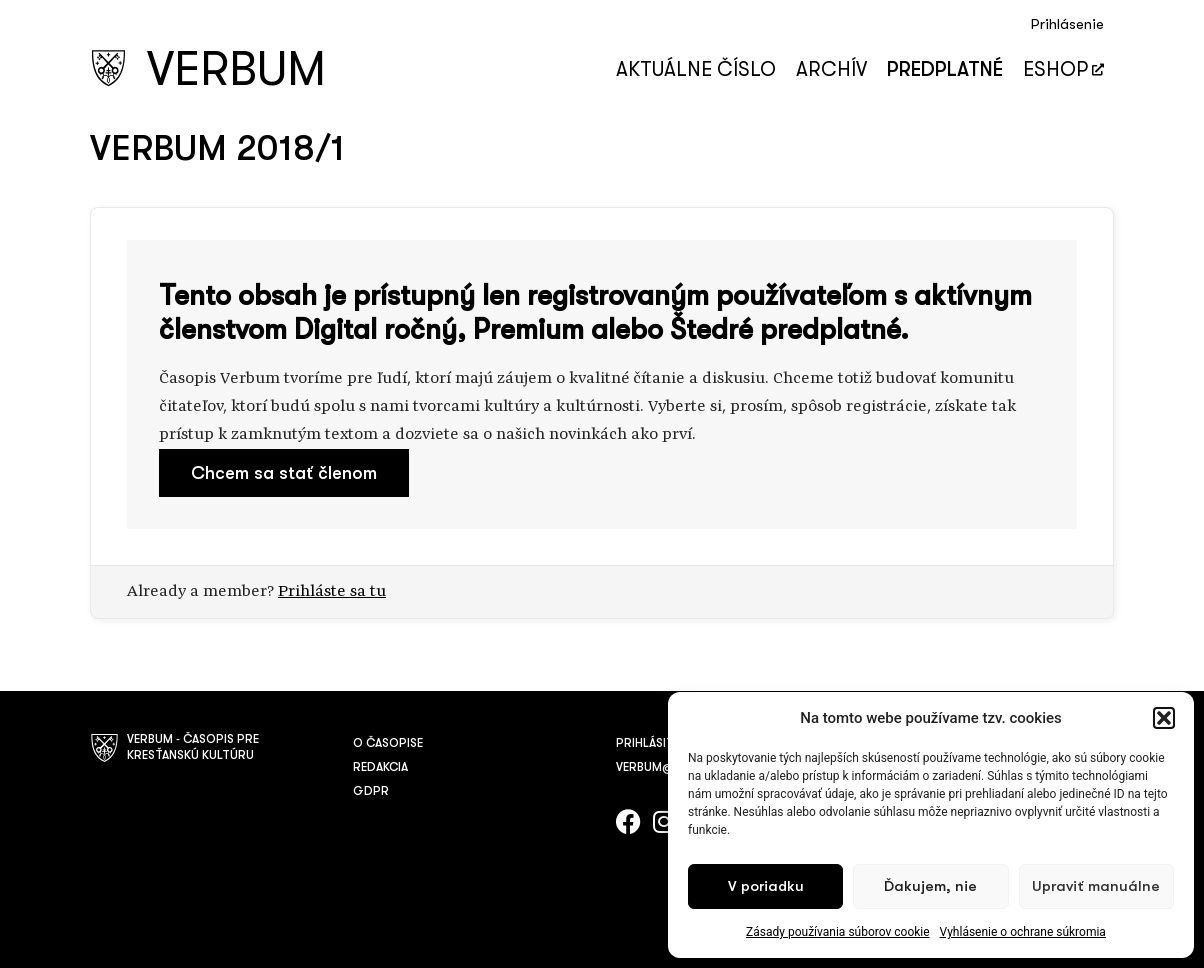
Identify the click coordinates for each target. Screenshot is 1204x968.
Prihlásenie (1067, 24)
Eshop (1063, 69)
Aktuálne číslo (696, 69)
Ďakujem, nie (930, 886)
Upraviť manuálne (1096, 886)
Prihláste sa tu (332, 592)
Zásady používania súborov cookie (838, 932)
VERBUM (236, 69)
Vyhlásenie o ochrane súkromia (1023, 932)
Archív (831, 69)
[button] (1164, 718)
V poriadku (766, 886)
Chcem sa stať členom (284, 473)
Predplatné (945, 69)
